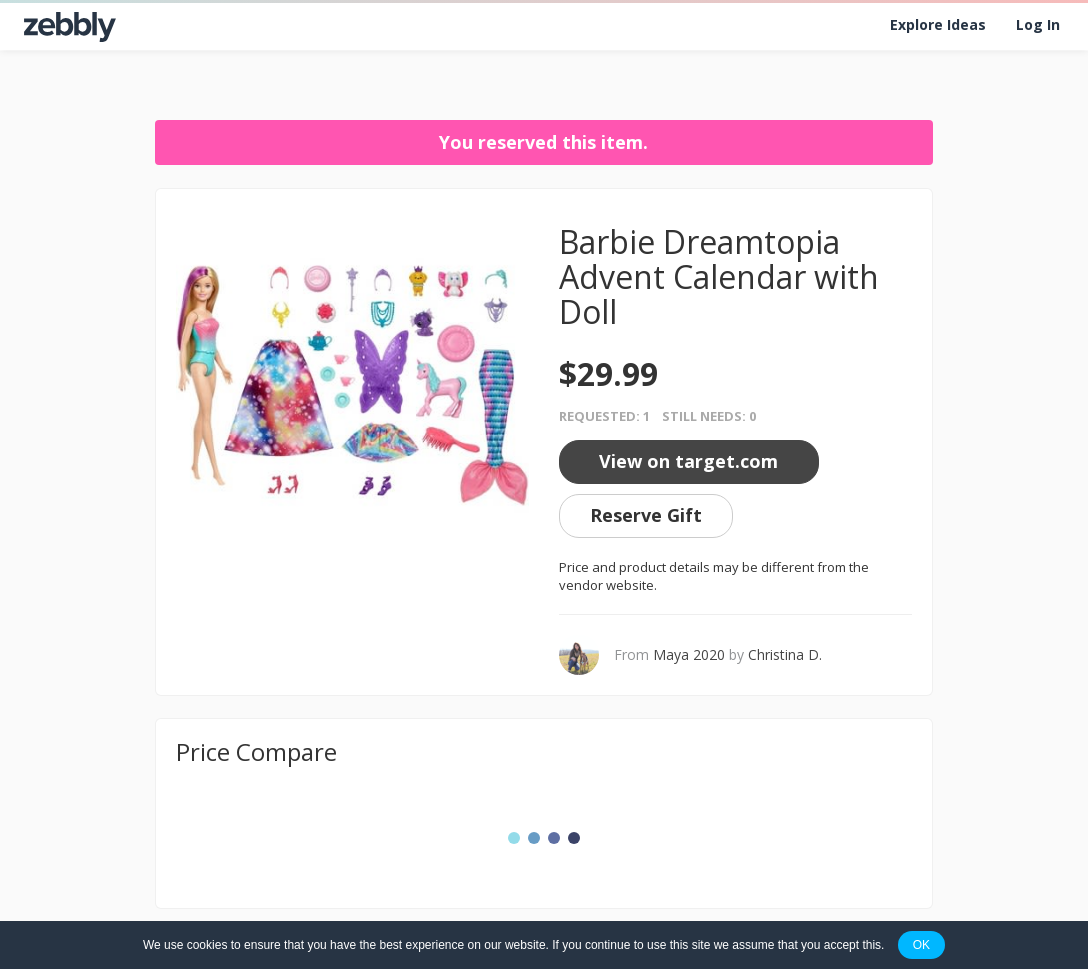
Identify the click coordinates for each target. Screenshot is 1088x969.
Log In (1038, 24)
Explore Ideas (938, 24)
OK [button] (921, 945)
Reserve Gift (646, 515)
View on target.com (688, 461)
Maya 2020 (689, 654)
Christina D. (785, 654)
